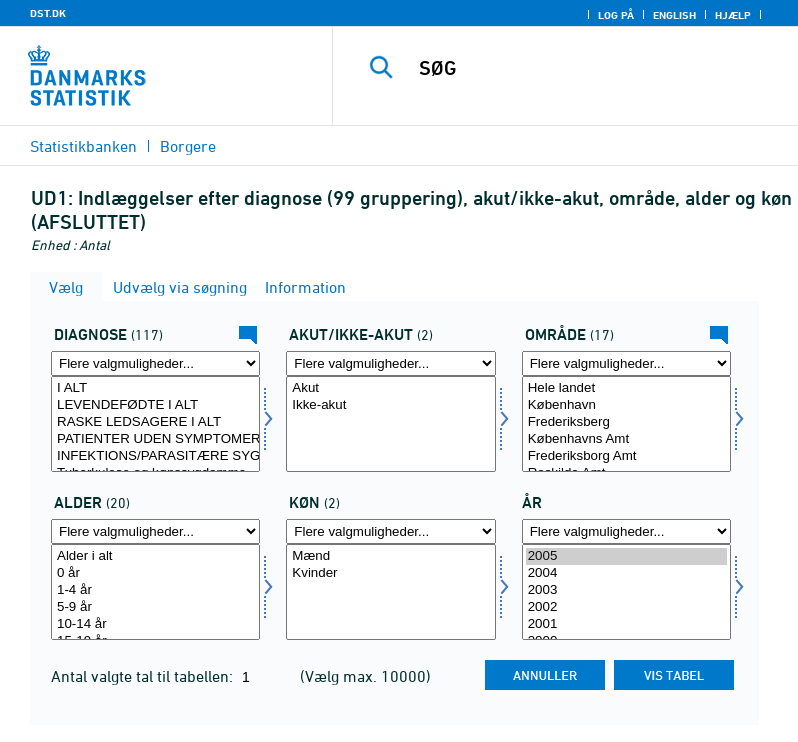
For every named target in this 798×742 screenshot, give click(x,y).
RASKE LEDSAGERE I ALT (155, 422)
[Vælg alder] (155, 592)
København (626, 405)
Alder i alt (155, 556)
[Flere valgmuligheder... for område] (626, 363)
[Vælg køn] (390, 592)
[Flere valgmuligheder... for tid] (626, 531)
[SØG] (595, 68)
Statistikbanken (83, 146)
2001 (626, 624)
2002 (626, 607)
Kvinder (390, 573)
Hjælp (733, 15)
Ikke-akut (390, 405)
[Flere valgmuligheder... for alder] (155, 531)
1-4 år (155, 590)
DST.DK (48, 13)
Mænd (390, 556)
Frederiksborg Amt (626, 456)
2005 (626, 556)
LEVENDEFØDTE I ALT (155, 405)
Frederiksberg (626, 422)
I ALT (155, 388)
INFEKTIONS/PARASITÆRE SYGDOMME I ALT (155, 456)
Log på (616, 15)
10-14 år (155, 624)
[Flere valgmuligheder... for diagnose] (155, 363)
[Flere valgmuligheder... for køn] (390, 531)
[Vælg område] (626, 424)
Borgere (188, 146)
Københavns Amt (626, 439)
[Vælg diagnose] (155, 424)
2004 (626, 573)
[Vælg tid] (626, 592)
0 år (155, 573)
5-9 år (155, 607)
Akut (390, 388)
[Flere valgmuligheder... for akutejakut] (390, 363)
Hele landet (626, 388)
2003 (626, 590)
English (674, 15)
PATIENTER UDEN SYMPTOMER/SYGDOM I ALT (155, 439)
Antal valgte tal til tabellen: (144, 676)
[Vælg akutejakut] (390, 424)
